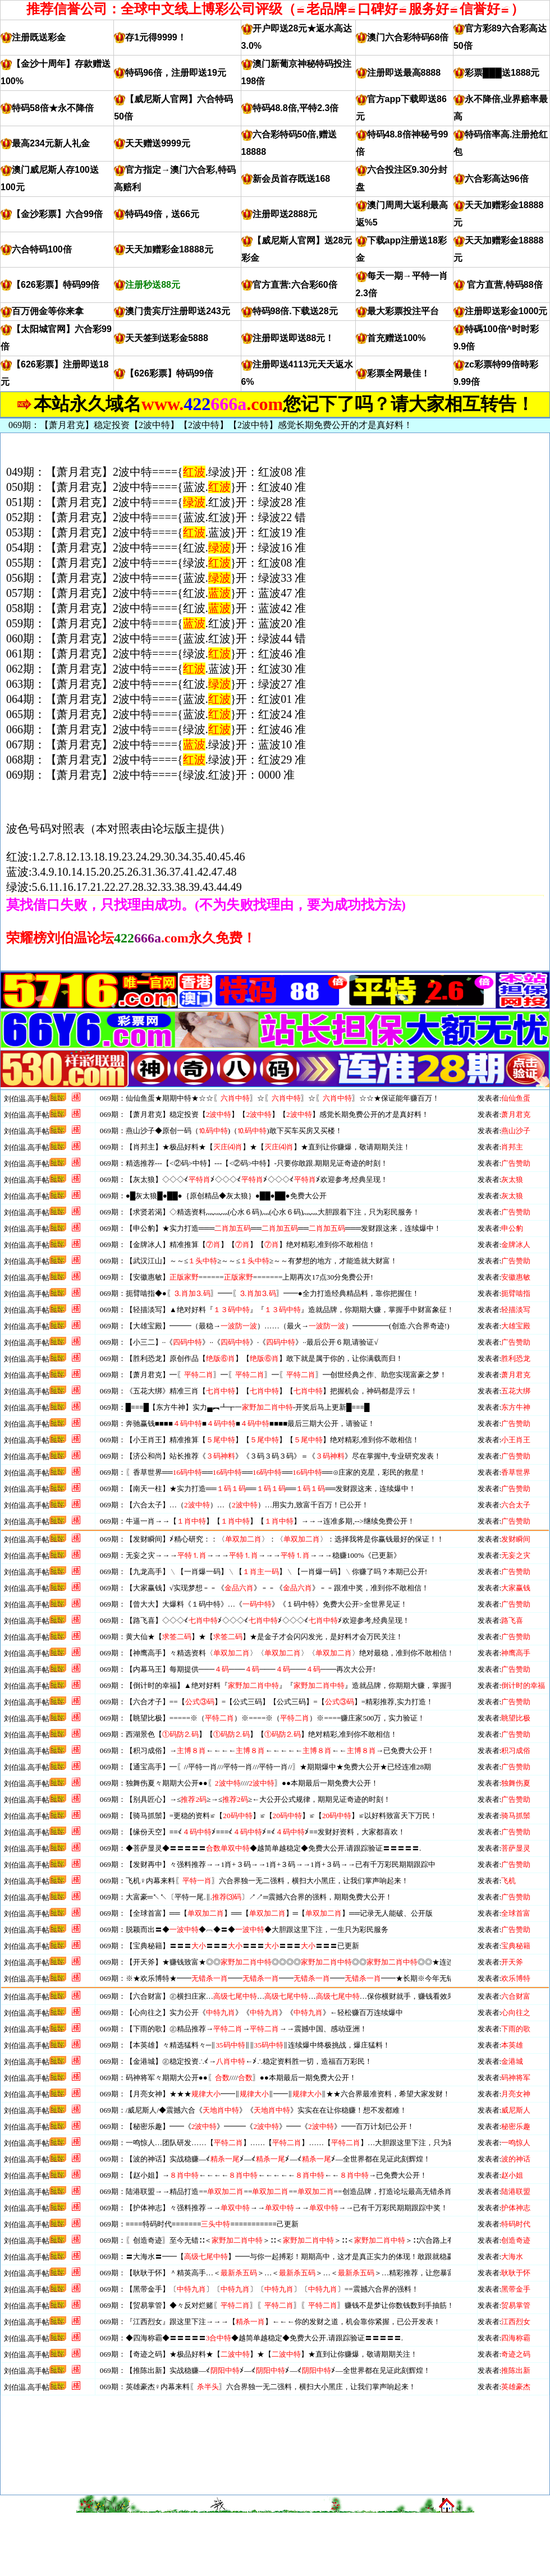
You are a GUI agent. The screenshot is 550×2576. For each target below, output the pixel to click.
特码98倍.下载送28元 (295, 311)
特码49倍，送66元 (162, 214)
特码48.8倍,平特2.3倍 (296, 108)
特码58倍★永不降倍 (53, 108)
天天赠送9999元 (157, 143)
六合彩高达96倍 (497, 178)
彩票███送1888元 (502, 72)
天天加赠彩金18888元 (169, 249)
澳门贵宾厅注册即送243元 (177, 311)
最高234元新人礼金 (51, 143)
